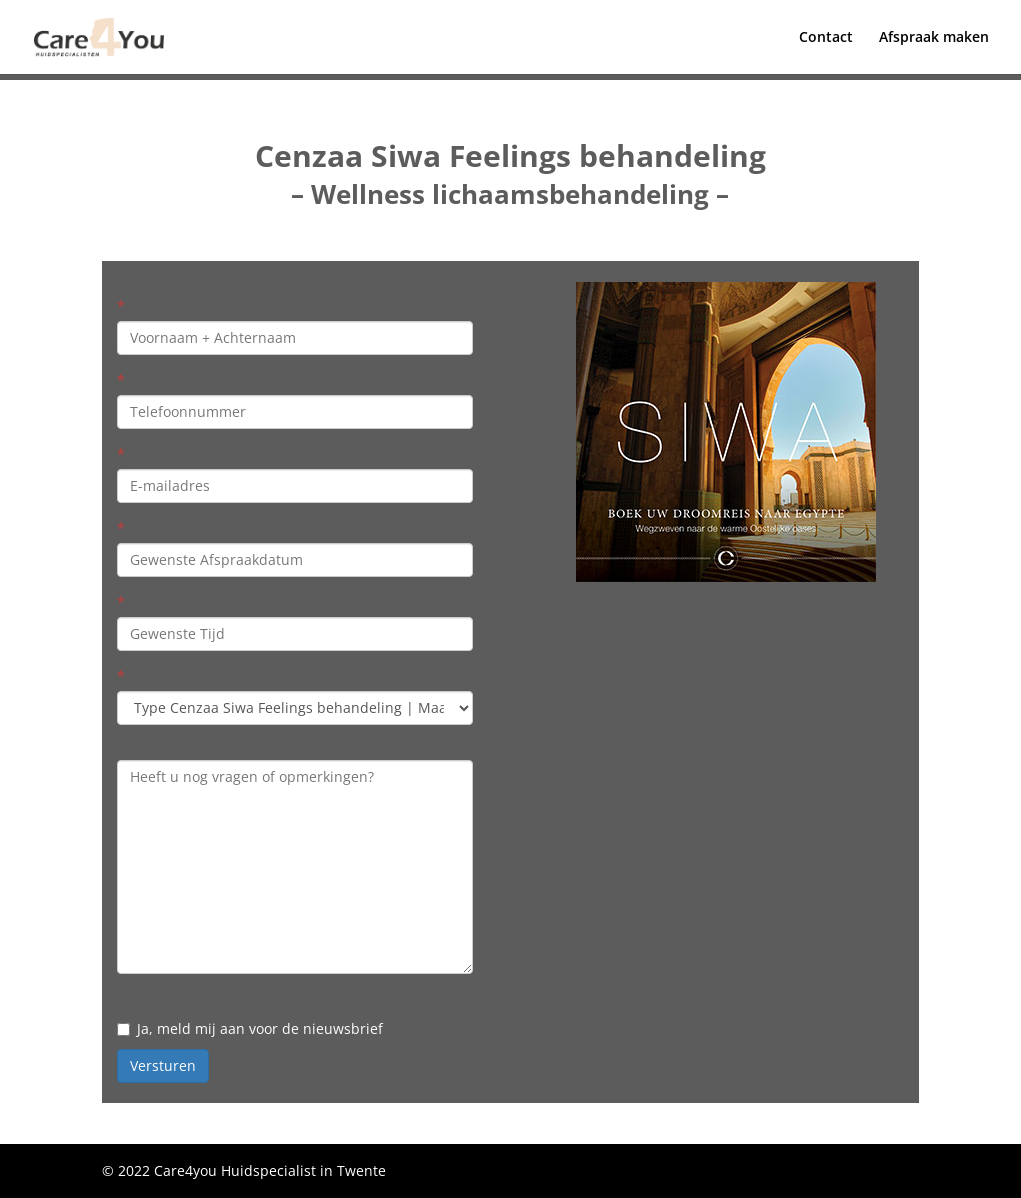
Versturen (163, 1065)
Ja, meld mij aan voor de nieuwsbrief (250, 1028)
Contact (826, 38)
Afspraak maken (934, 38)
